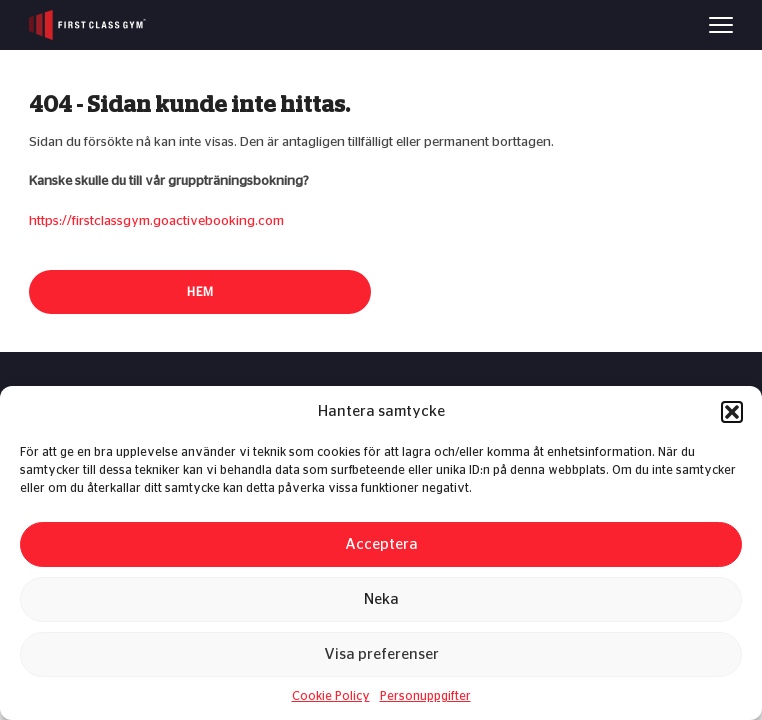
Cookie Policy (331, 696)
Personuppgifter (425, 696)
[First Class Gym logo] (87, 25)
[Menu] (721, 25)
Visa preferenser (381, 654)
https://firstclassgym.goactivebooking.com (156, 221)
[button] (732, 412)
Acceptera (381, 544)
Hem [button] (200, 292)
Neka (381, 599)
